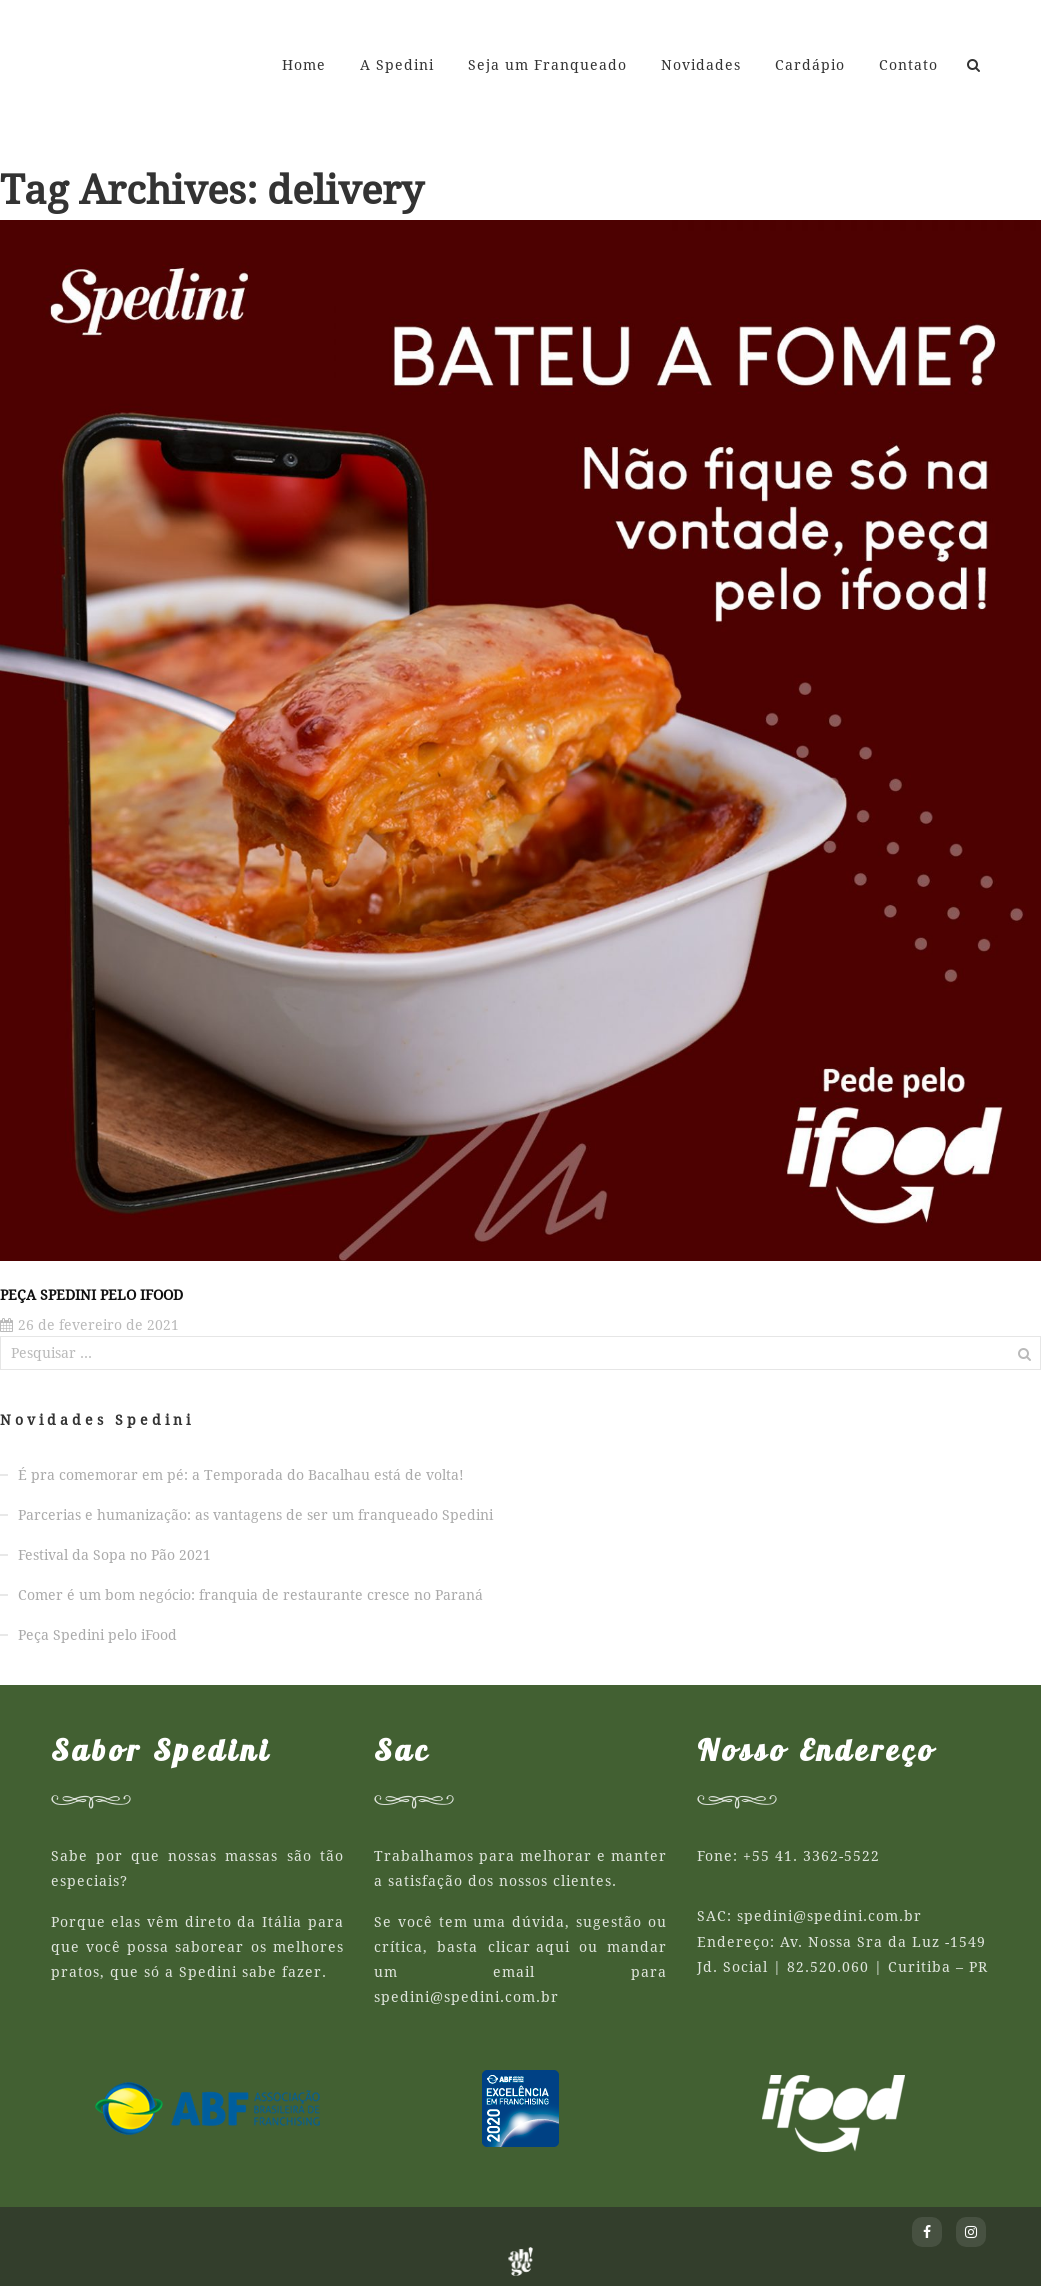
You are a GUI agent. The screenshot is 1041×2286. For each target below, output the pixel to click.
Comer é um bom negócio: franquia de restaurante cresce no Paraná (250, 1595)
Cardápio (810, 65)
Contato (908, 65)
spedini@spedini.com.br (466, 1997)
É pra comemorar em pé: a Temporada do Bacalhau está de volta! (241, 1475)
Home (304, 65)
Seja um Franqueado (547, 65)
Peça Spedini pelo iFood (91, 1295)
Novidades (701, 65)
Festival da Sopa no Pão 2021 (114, 1555)
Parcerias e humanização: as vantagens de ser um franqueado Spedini (255, 1515)
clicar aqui (529, 1947)
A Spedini (397, 65)
